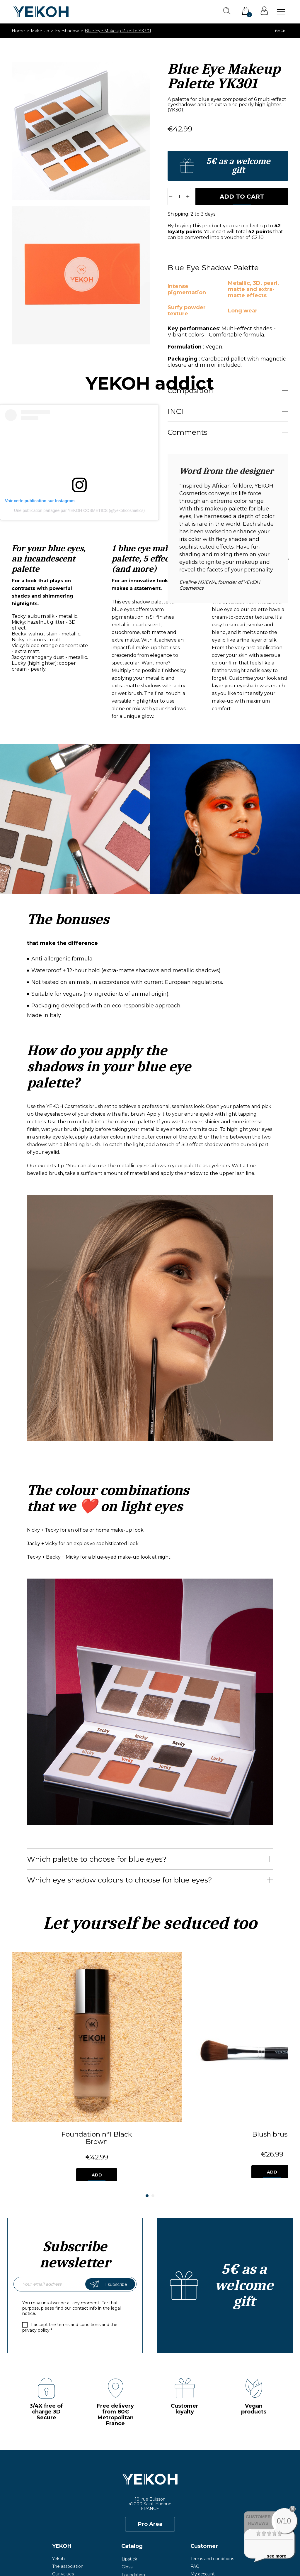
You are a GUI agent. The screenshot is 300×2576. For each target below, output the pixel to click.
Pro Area (150, 2442)
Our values (63, 2492)
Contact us (201, 2500)
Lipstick (129, 2477)
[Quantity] (179, 196)
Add (56, 2093)
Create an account (228, 165)
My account (202, 2492)
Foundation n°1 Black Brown (56, 2056)
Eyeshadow (133, 2500)
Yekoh (58, 2477)
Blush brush (150, 2052)
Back (280, 30)
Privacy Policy (193, 2555)
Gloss (126, 2484)
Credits (226, 2555)
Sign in (264, 10)
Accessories (133, 2507)
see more (276, 2555)
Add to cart (242, 196)
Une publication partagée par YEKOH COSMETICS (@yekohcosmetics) (79, 510)
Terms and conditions (212, 2477)
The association (67, 2484)
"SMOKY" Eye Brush (244, 2052)
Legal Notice (154, 2555)
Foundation (133, 2492)
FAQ (195, 2484)
